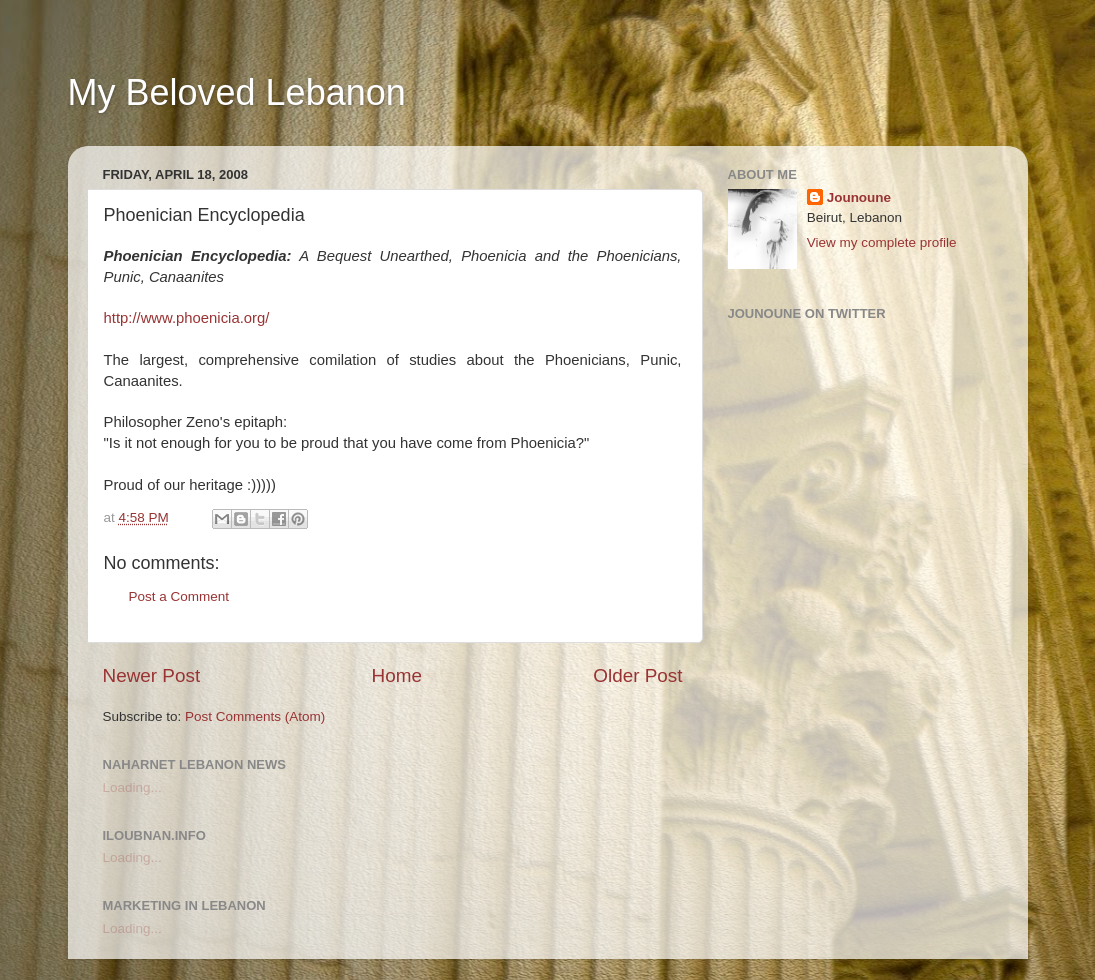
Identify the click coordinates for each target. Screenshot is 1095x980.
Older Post (637, 675)
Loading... (132, 787)
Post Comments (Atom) (255, 716)
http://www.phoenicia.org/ (187, 318)
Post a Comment (179, 596)
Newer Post (152, 675)
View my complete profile (882, 242)
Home (397, 675)
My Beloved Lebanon (237, 92)
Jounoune (859, 197)
